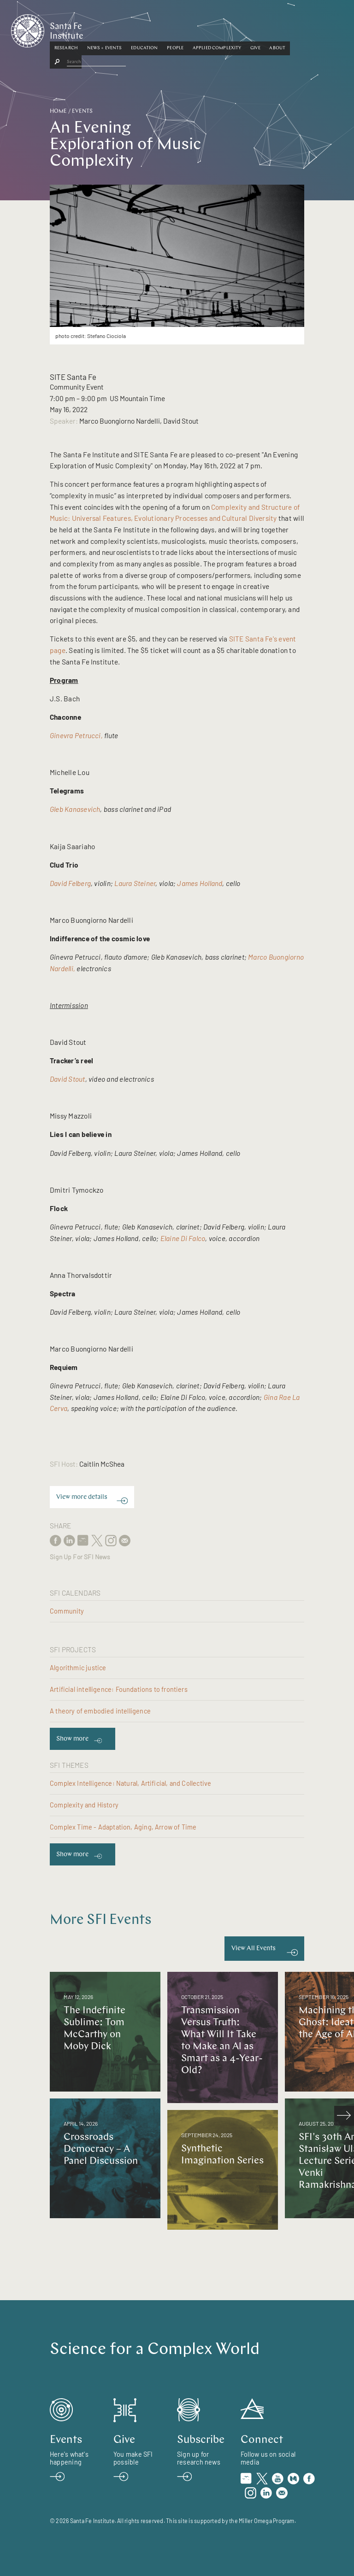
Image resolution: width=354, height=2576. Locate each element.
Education (184, 29)
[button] (105, 29)
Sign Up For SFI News (80, 1557)
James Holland (199, 883)
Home (58, 111)
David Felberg (70, 883)
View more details (81, 1497)
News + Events (144, 29)
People (214, 29)
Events (82, 111)
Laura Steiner (134, 883)
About (317, 29)
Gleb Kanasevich (75, 809)
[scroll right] (344, 2116)
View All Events (253, 1948)
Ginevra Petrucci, (76, 735)
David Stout (67, 1079)
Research (106, 29)
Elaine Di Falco (182, 1238)
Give (295, 29)
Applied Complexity (256, 29)
